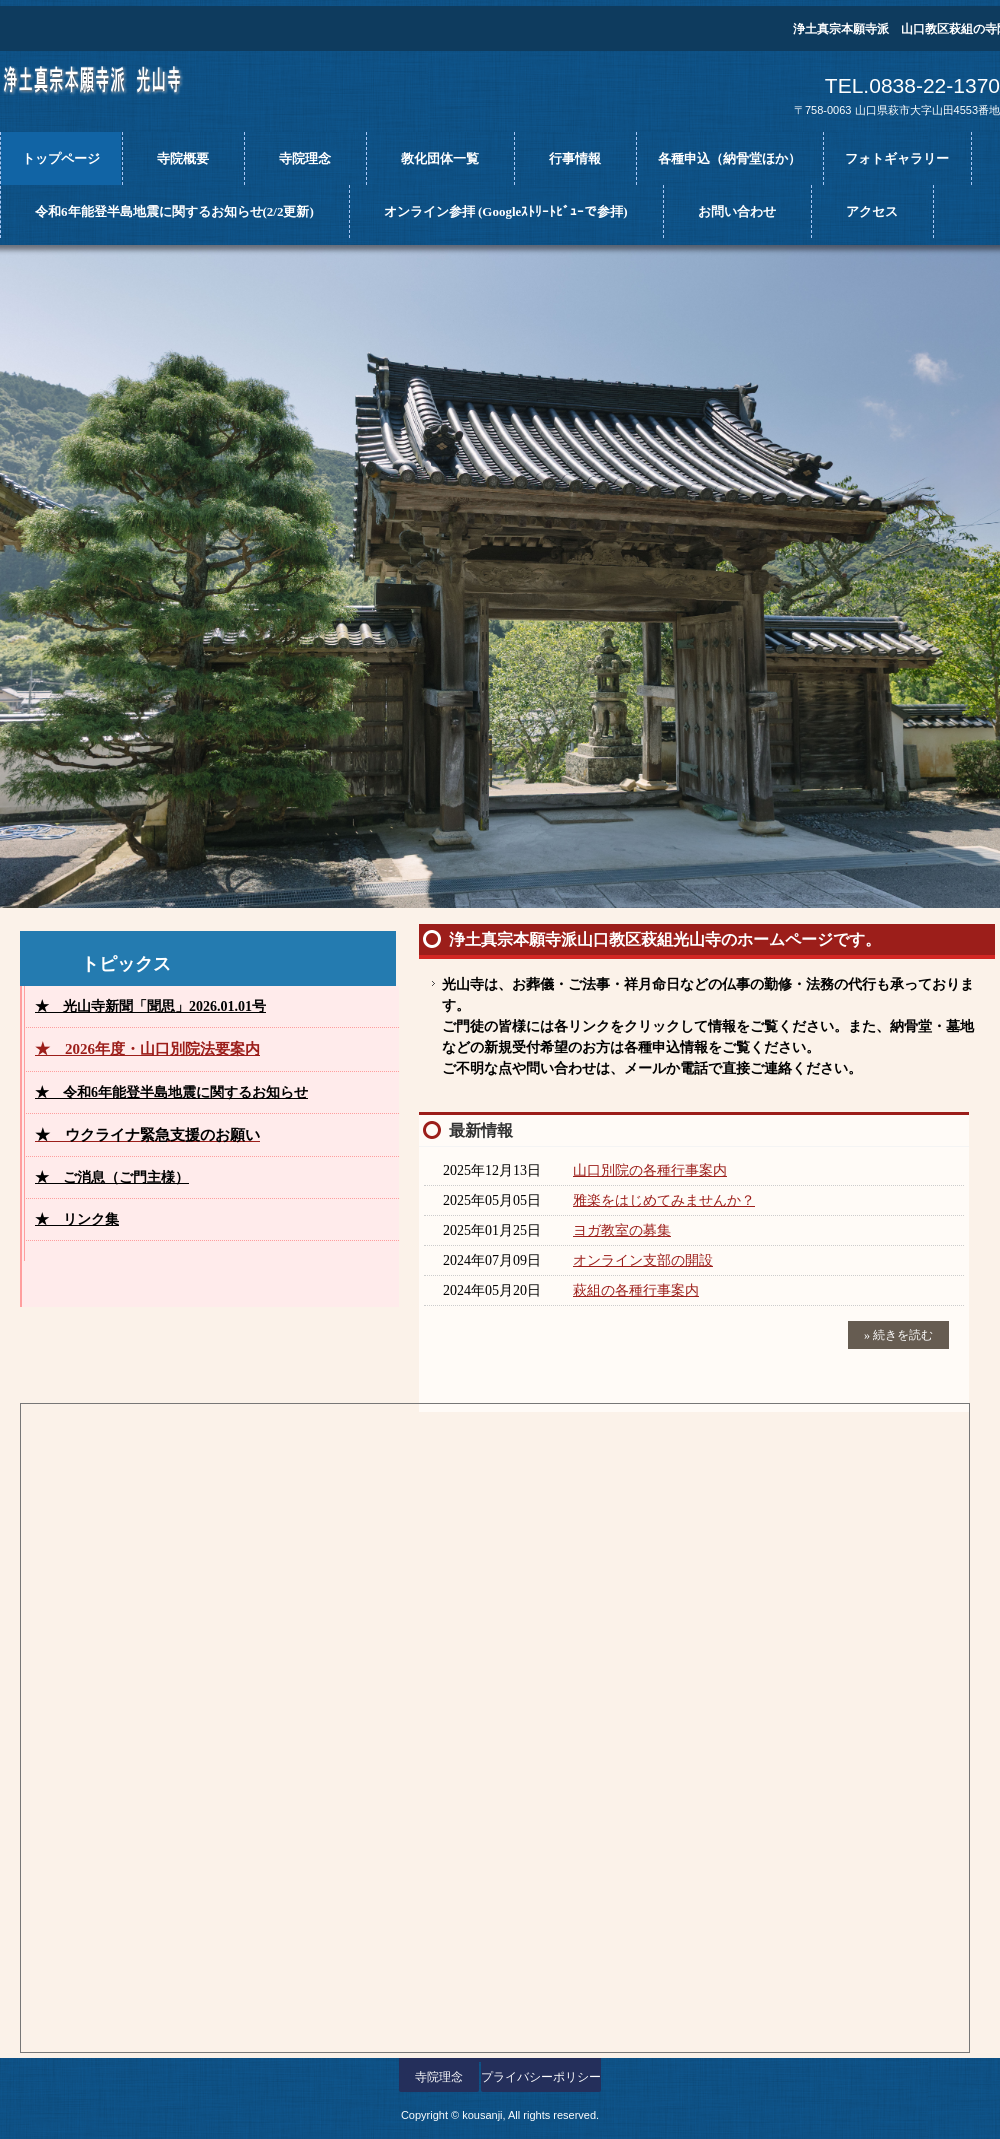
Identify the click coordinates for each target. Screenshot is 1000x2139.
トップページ (61, 158)
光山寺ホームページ (116, 87)
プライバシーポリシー (541, 2077)
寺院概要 (183, 158)
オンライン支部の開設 (643, 1260)
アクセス (872, 211)
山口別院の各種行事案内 (650, 1170)
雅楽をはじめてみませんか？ (664, 1200)
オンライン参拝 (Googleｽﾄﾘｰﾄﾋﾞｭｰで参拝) (506, 211)
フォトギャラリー (897, 158)
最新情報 (481, 1130)
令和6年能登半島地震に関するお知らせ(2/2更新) (174, 211)
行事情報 (575, 158)
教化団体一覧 (440, 158)
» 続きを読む (898, 1335)
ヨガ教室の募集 (622, 1230)
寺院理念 (305, 158)
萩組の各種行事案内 (636, 1290)
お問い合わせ (737, 211)
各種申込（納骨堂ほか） (729, 158)
